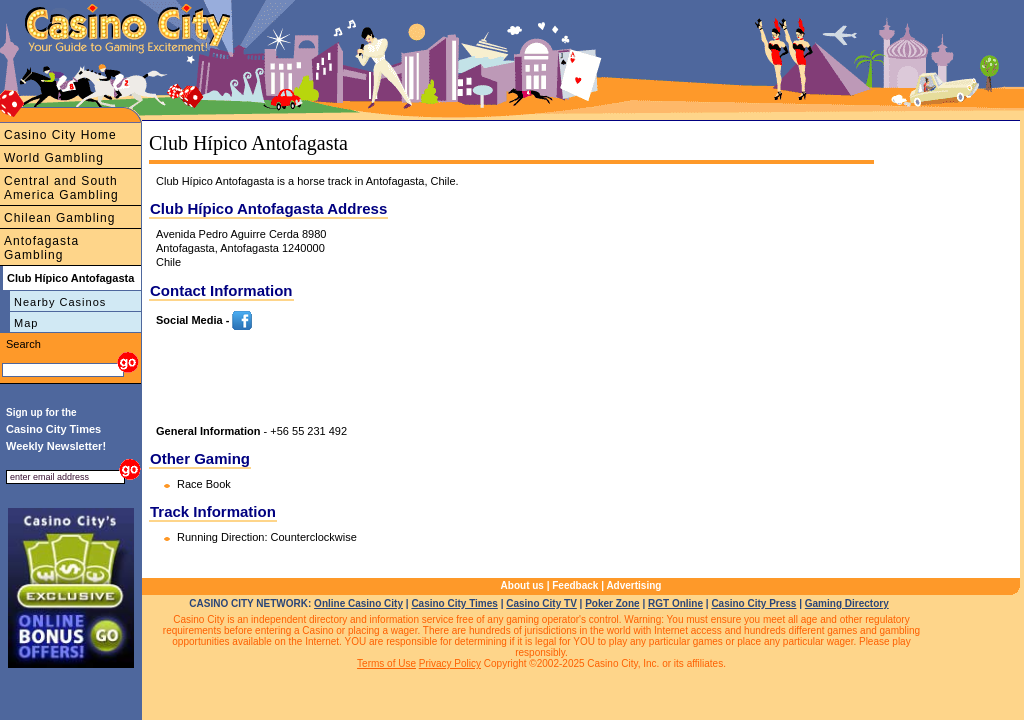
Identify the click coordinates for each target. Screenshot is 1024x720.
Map (26, 323)
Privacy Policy (450, 663)
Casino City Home (60, 135)
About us (522, 585)
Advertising (633, 585)
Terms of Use (386, 663)
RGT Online (675, 603)
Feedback (575, 585)
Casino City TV (541, 603)
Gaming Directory (847, 603)
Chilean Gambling (59, 218)
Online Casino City (358, 603)
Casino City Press (753, 603)
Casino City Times (454, 603)
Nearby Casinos (60, 302)
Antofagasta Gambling (41, 248)
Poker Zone (612, 603)
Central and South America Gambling (61, 188)
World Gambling (54, 158)
